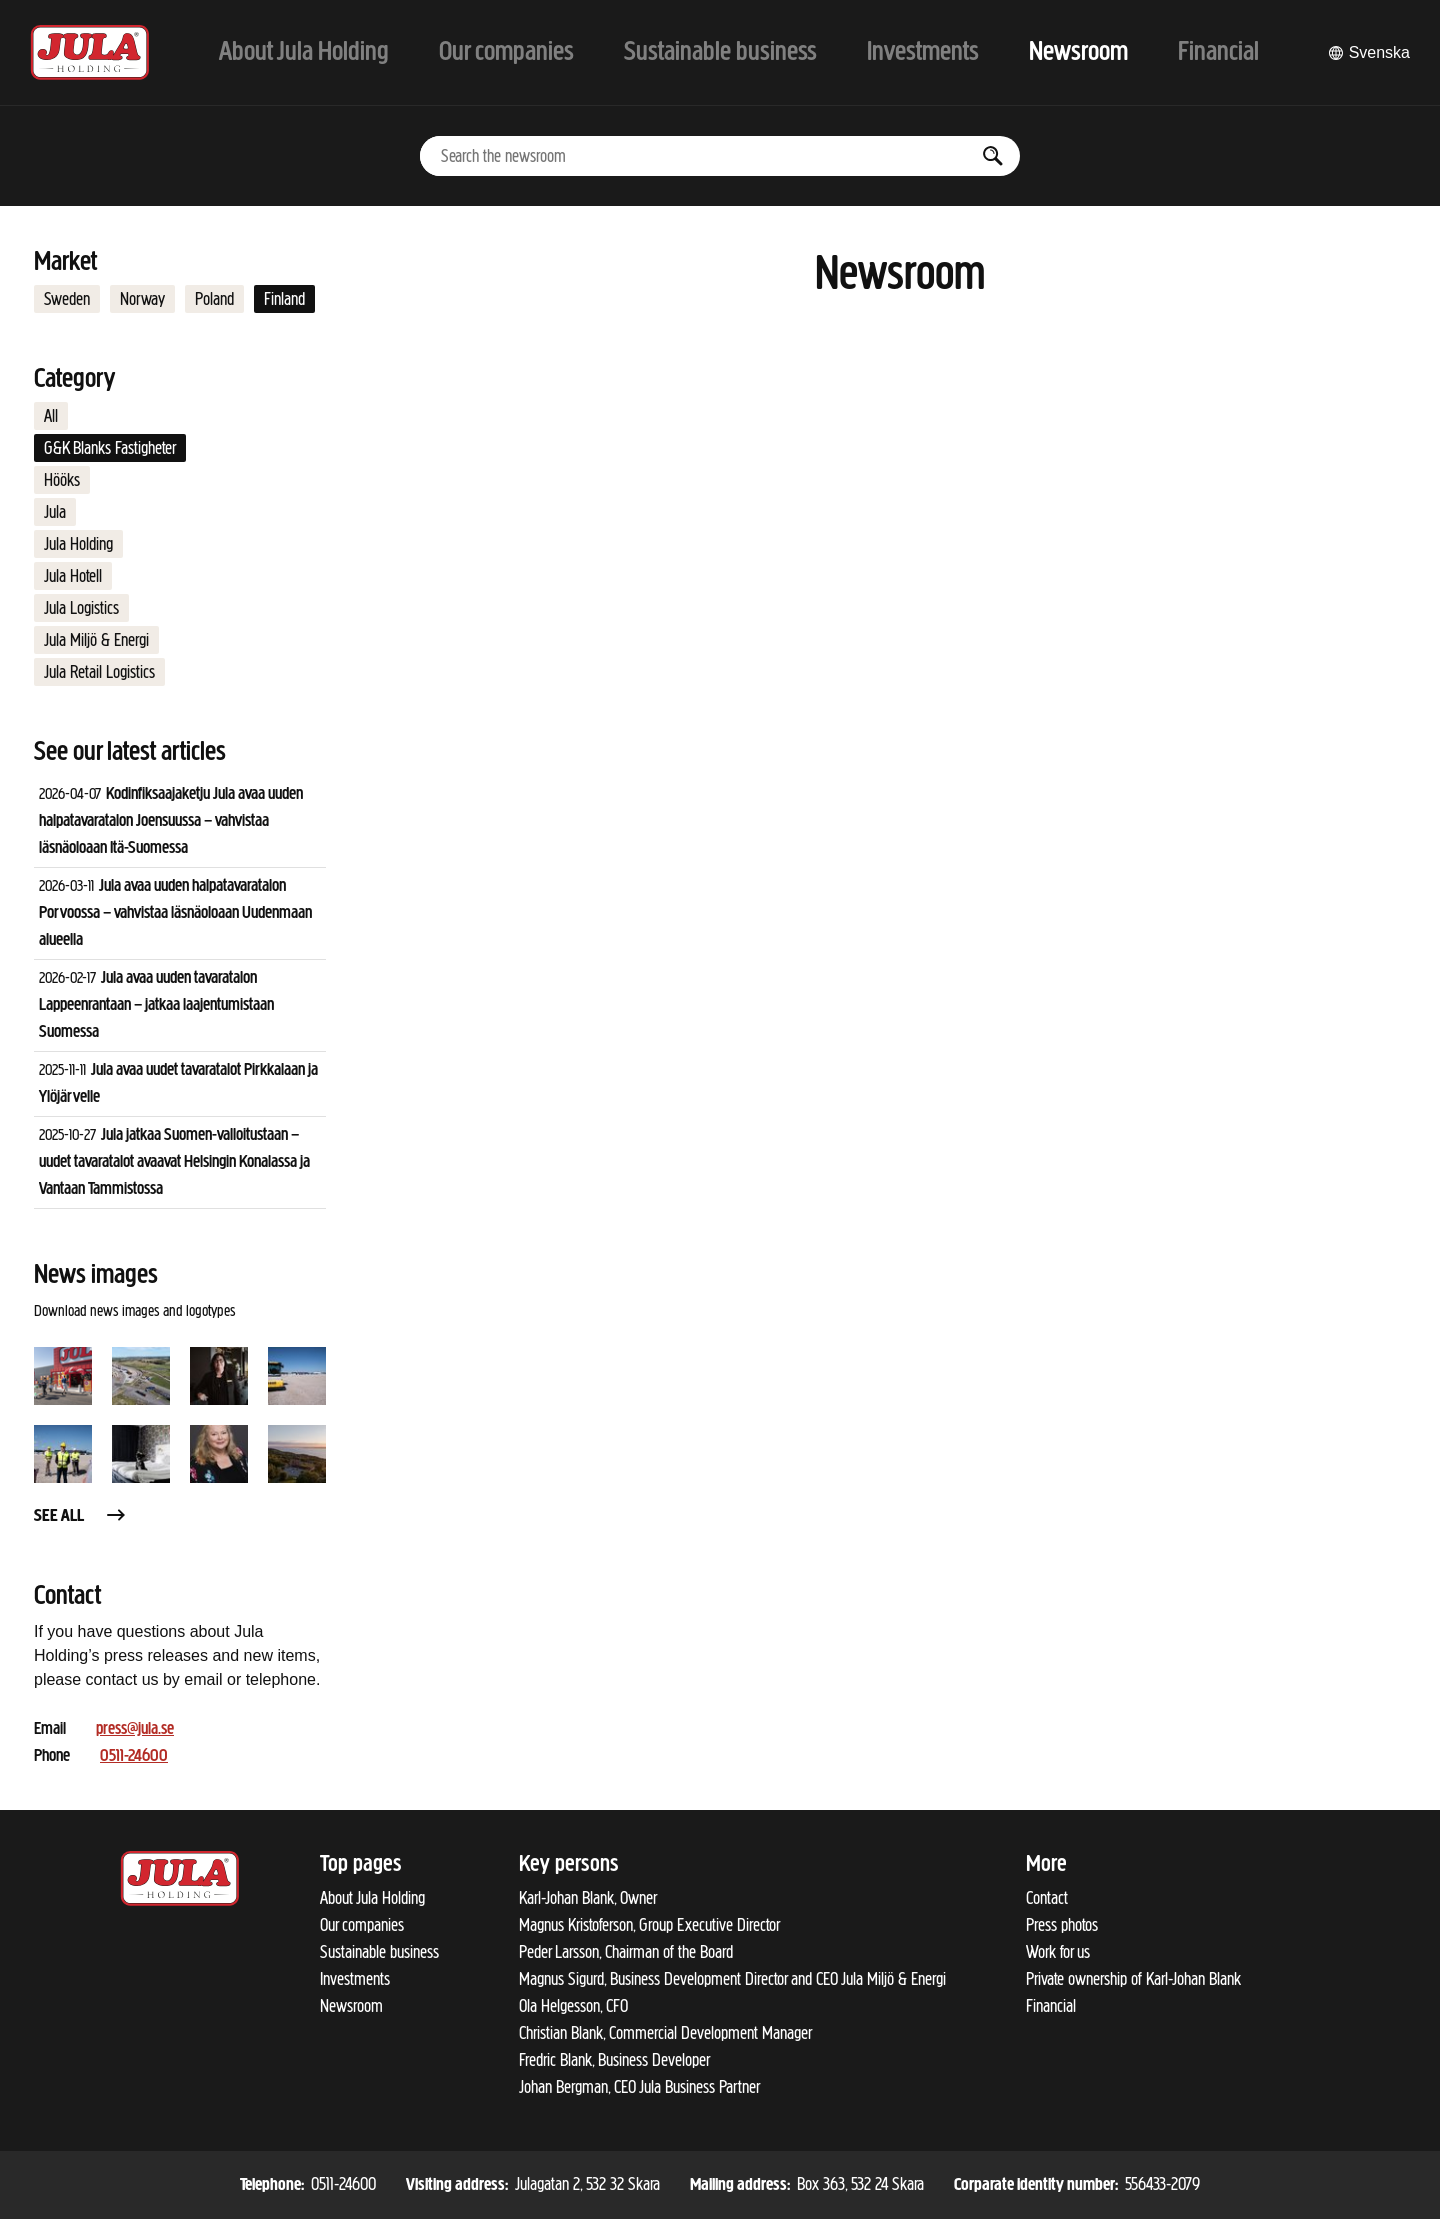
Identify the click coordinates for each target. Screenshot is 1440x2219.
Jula (55, 512)
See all (81, 1516)
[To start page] (90, 52)
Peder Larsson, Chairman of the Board (626, 1952)
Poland (214, 299)
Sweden (67, 299)
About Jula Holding (372, 1898)
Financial (1051, 2006)
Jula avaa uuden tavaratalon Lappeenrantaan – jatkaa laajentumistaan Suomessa (156, 1005)
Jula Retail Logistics (99, 672)
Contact (1047, 1898)
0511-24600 (134, 1756)
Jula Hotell (73, 576)
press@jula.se (135, 1729)
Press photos (1062, 1925)
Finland (284, 299)
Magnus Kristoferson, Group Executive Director (649, 1925)
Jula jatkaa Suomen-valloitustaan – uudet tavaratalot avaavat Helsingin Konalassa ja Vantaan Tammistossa (174, 1162)
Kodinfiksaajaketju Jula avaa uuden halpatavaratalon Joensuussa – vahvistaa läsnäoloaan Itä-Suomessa (171, 821)
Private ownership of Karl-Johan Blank (1133, 1979)
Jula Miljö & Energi (96, 640)
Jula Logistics (81, 608)
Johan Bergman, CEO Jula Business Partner (639, 2087)
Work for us (1058, 1952)
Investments (355, 1979)
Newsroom (351, 2006)
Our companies (362, 1925)
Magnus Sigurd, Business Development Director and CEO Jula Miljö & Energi (732, 1979)
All (51, 416)
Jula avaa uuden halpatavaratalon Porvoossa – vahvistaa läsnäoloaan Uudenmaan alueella (175, 913)
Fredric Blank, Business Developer (614, 2060)
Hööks (62, 480)
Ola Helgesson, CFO (573, 2006)
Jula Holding (78, 544)
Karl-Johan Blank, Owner (588, 1898)
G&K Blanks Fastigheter (110, 448)
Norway (142, 299)
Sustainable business (379, 1952)
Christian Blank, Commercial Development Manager (665, 2033)
